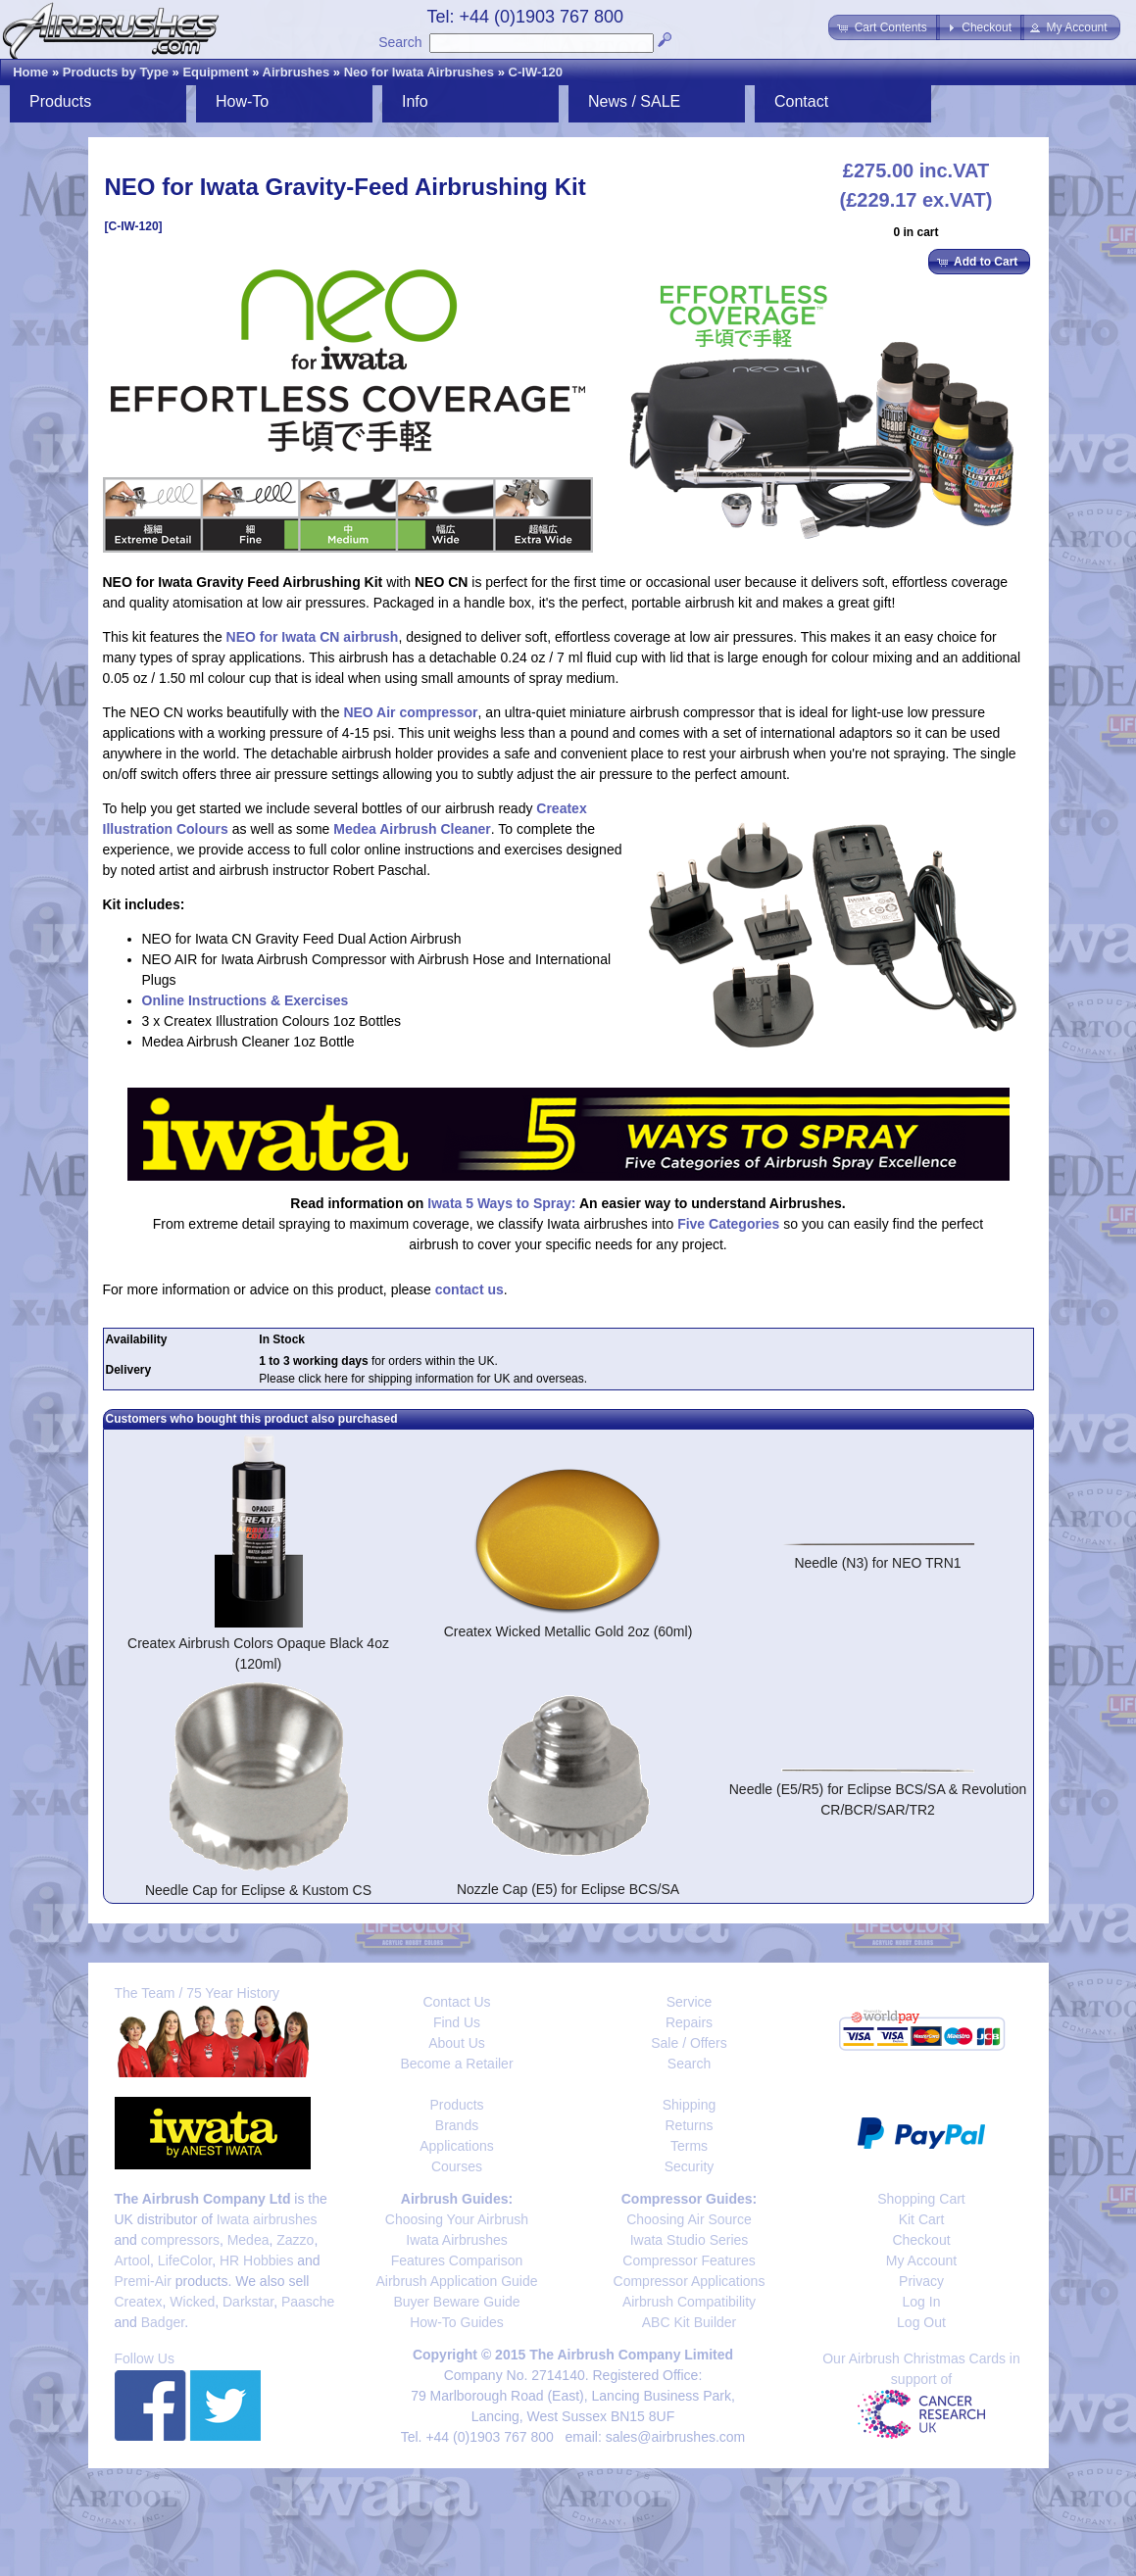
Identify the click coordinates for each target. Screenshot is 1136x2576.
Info (415, 101)
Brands (456, 2125)
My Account (921, 2260)
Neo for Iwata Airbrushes (419, 72)
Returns (689, 2125)
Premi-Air (143, 2281)
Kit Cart (922, 2219)
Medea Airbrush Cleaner (412, 829)
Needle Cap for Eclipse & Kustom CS (258, 1890)
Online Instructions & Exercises (245, 1000)
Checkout (921, 2240)
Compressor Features (688, 2260)
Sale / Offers (689, 2043)
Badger (162, 2322)
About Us (456, 2043)
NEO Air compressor (410, 712)
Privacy (921, 2281)
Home (30, 72)
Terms (689, 2146)
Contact (801, 101)
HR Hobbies (256, 2260)
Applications (457, 2146)
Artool (133, 2260)
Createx (139, 2301)
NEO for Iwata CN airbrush (312, 637)
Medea (248, 2240)
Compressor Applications (690, 2281)
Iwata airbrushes (267, 2219)
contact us (469, 1289)
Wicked (192, 2301)
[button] (883, 27)
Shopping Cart (921, 2199)
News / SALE (634, 101)
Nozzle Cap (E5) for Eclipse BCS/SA (568, 1889)
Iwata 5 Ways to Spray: (501, 1203)
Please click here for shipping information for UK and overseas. (423, 1378)
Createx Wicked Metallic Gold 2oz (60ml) (568, 1631)
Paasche (307, 2301)
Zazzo (295, 2240)
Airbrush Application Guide (457, 2281)
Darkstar (247, 2301)
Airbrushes (296, 72)
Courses (456, 2166)
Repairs (689, 2022)
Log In (922, 2301)
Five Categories (728, 1224)
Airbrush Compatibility (689, 2301)
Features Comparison (457, 2260)
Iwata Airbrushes (457, 2240)
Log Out (921, 2322)
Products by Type (116, 72)
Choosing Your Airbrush (456, 2219)
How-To (242, 101)
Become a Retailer (456, 2063)
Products (60, 101)
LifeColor (185, 2260)
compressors (180, 2240)
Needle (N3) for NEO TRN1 (877, 1563)
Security (690, 2166)
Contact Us (456, 2002)
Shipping (689, 2105)
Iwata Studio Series (689, 2240)
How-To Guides (457, 2322)
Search (399, 42)
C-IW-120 (536, 72)
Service (690, 2002)
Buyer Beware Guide (456, 2301)
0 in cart (915, 232)
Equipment (215, 72)
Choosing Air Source (689, 2219)
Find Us (456, 2022)
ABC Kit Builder (689, 2322)
